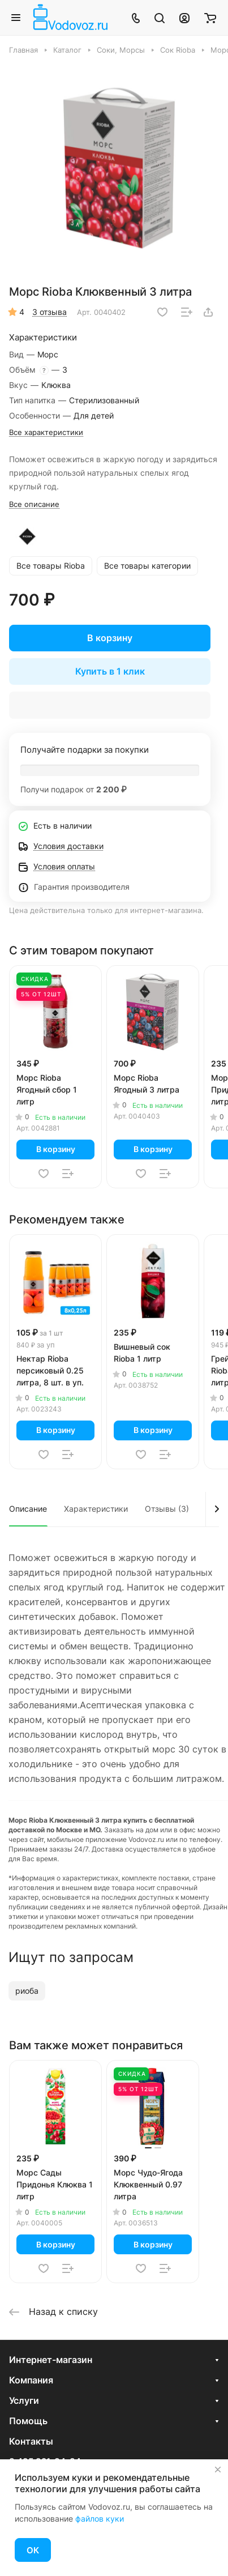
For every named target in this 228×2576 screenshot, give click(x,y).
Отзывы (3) (167, 1508)
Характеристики (96, 1508)
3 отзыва (49, 312)
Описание (28, 1508)
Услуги (24, 2400)
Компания (31, 2380)
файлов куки (99, 2518)
